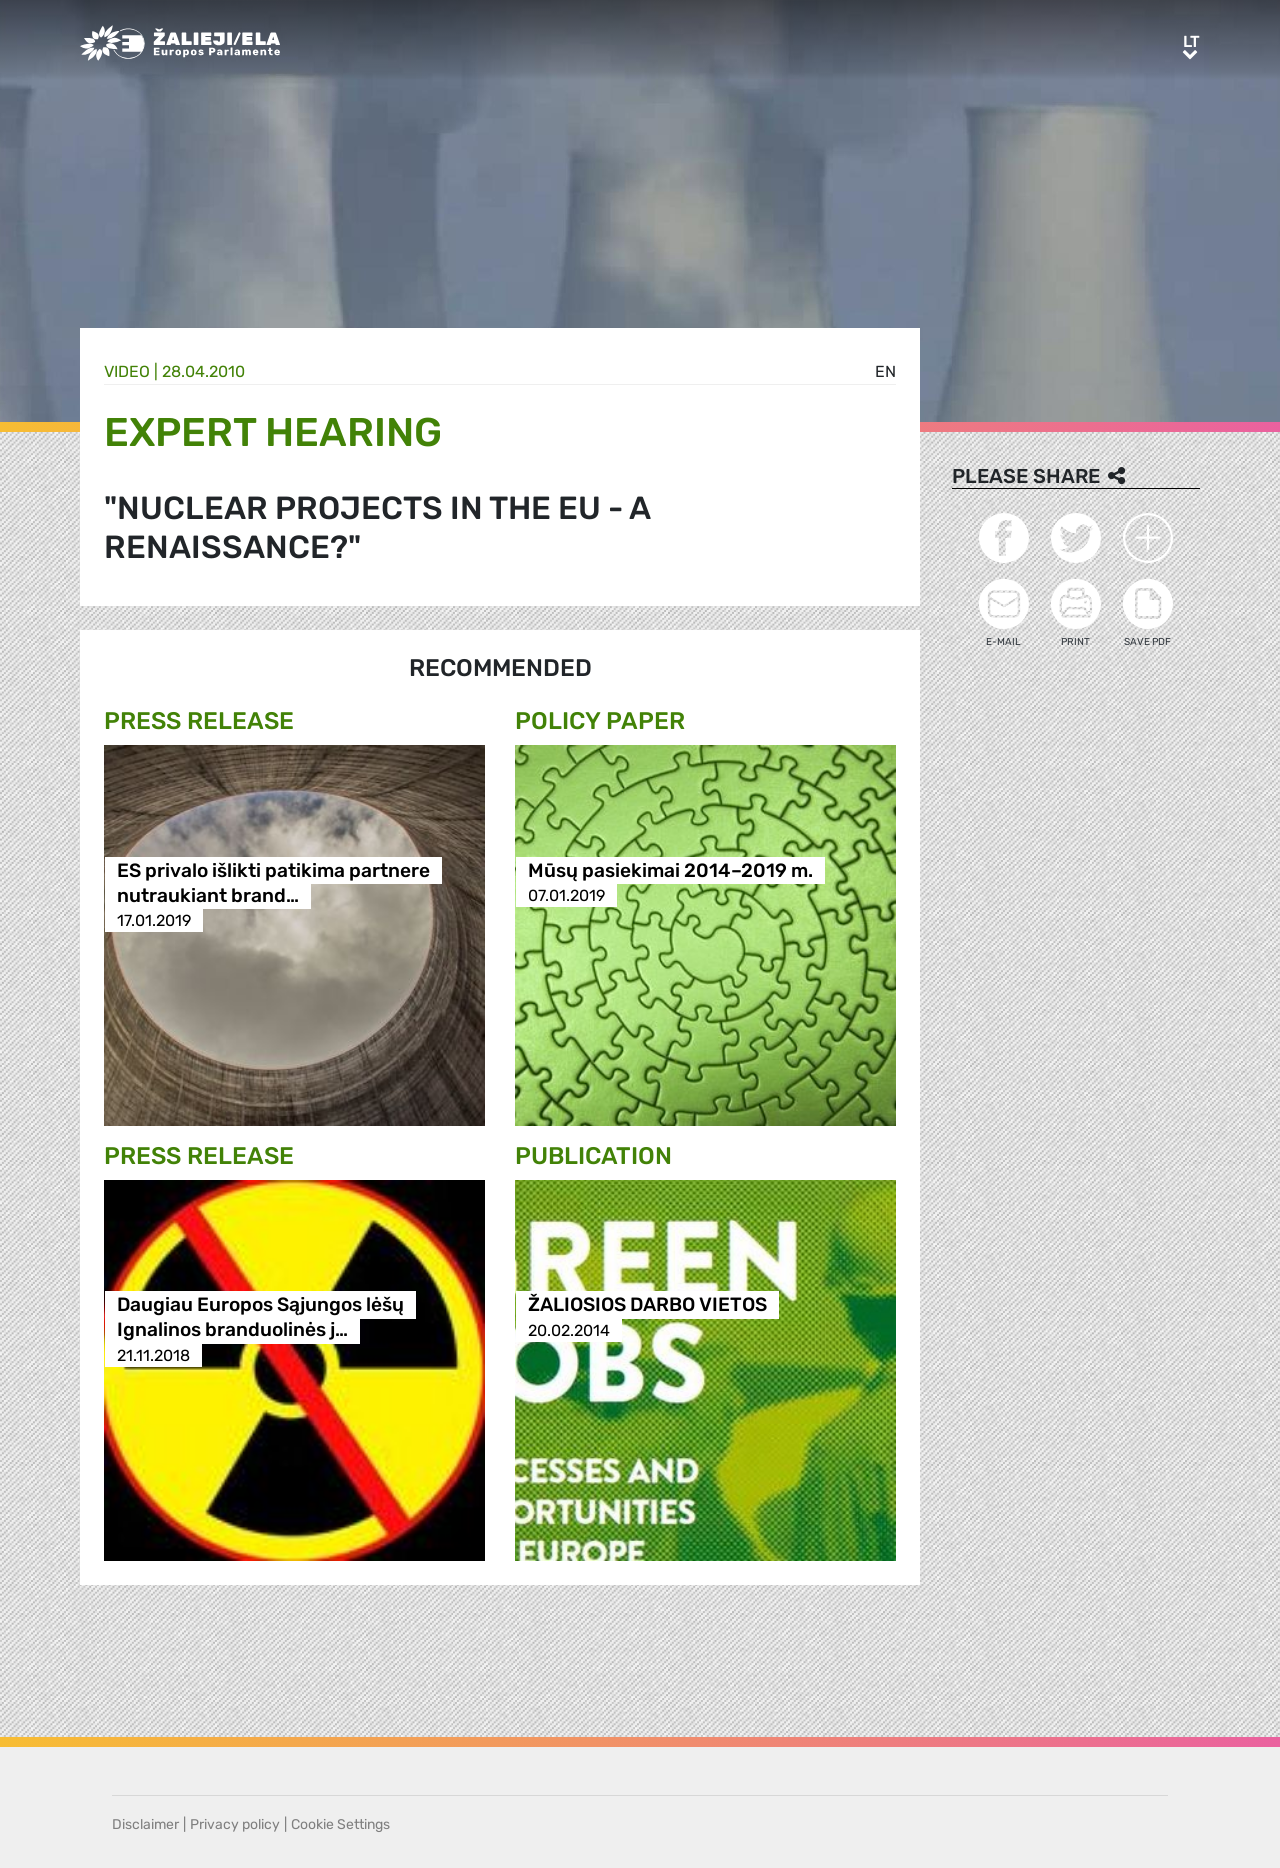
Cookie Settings (340, 1824)
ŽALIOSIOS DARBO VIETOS (647, 1305)
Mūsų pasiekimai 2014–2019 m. (670, 870)
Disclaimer (145, 1824)
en (885, 371)
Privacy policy (235, 1824)
